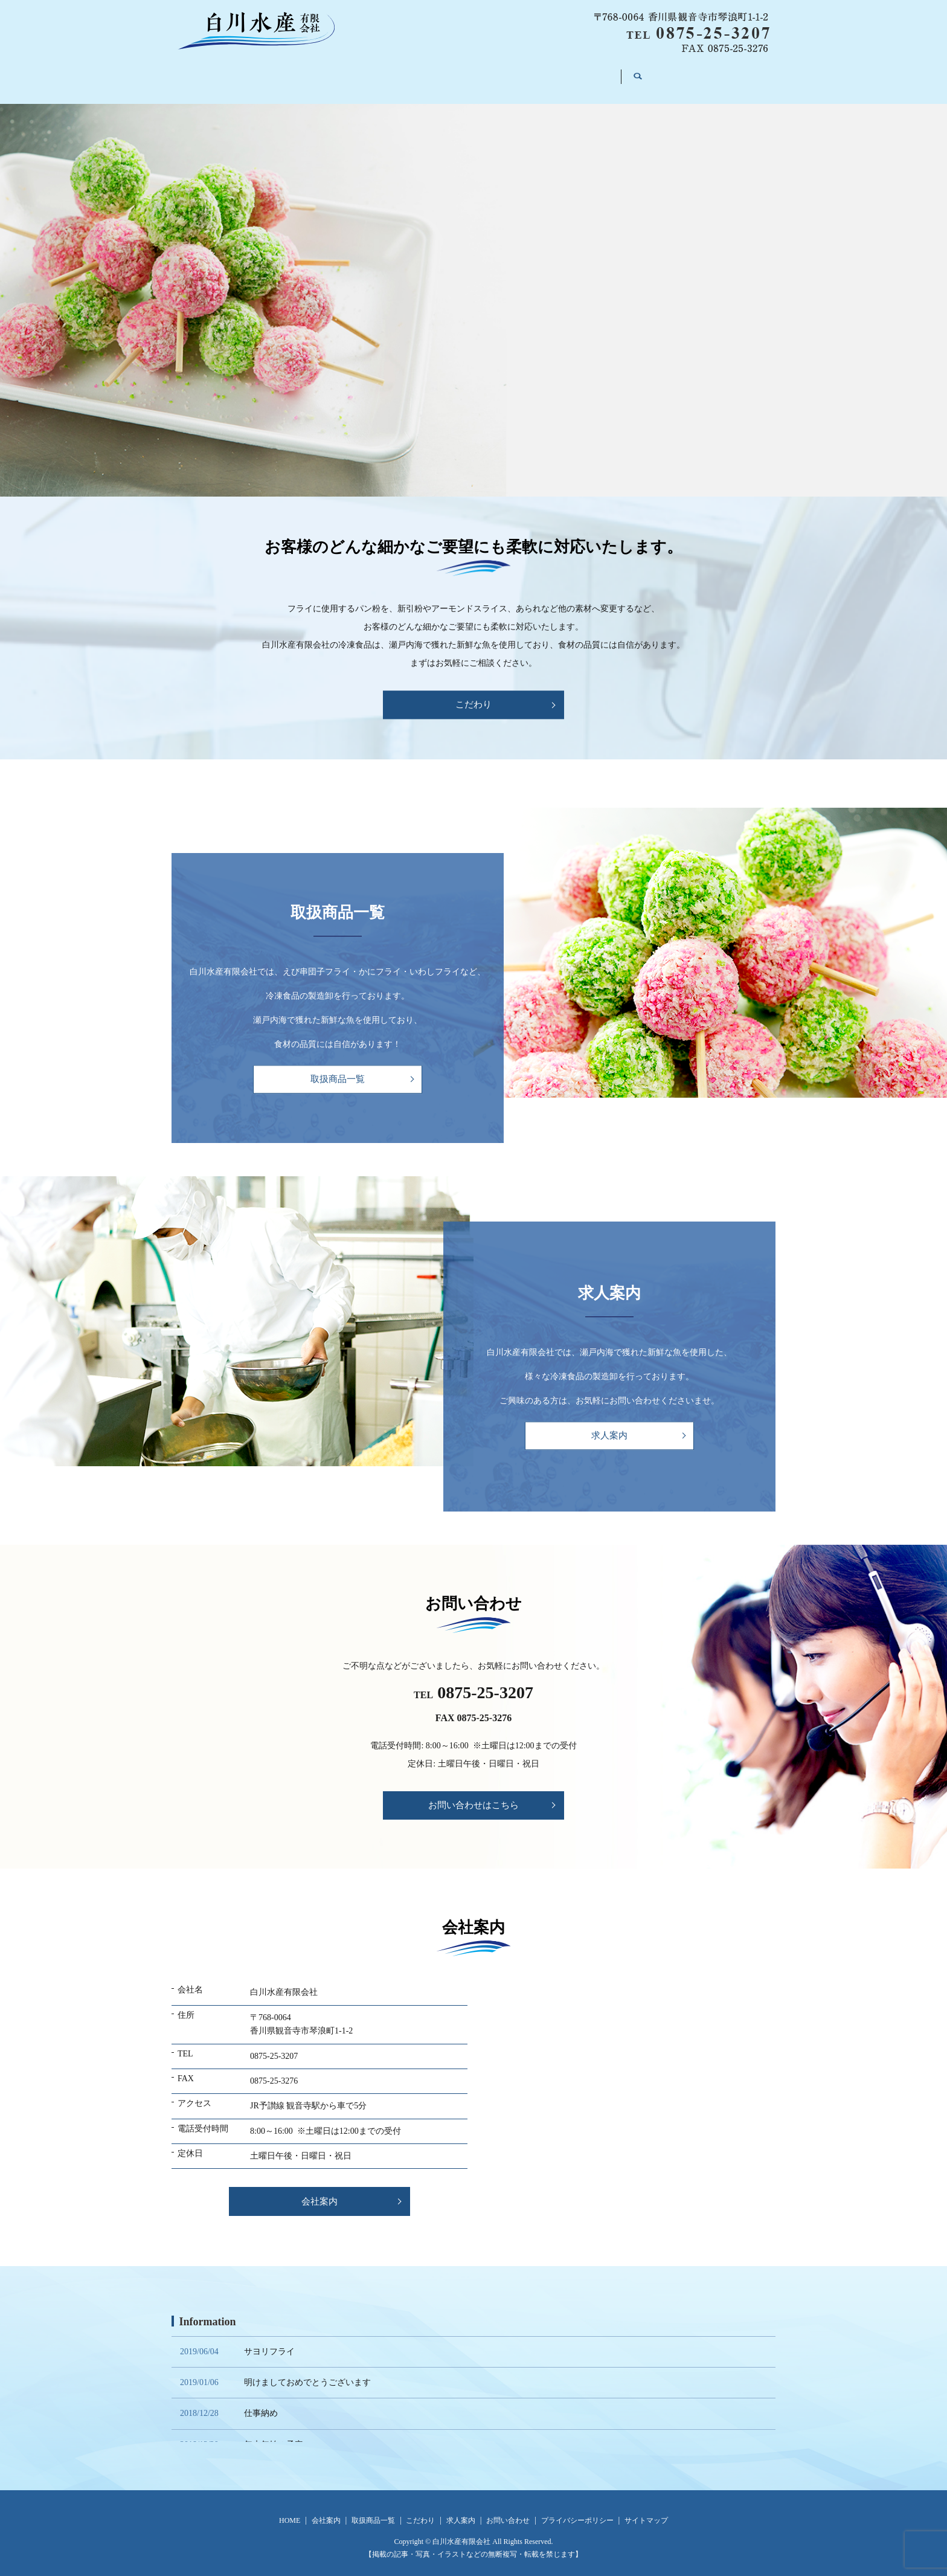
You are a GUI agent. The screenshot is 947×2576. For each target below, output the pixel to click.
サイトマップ (646, 2511)
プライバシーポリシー (577, 2511)
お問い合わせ (630, 73)
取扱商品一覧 (410, 73)
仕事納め (261, 2403)
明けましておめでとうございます (307, 2372)
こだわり (486, 73)
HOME (270, 73)
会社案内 (334, 73)
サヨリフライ (269, 2341)
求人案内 (554, 73)
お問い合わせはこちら (473, 1794)
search (697, 74)
